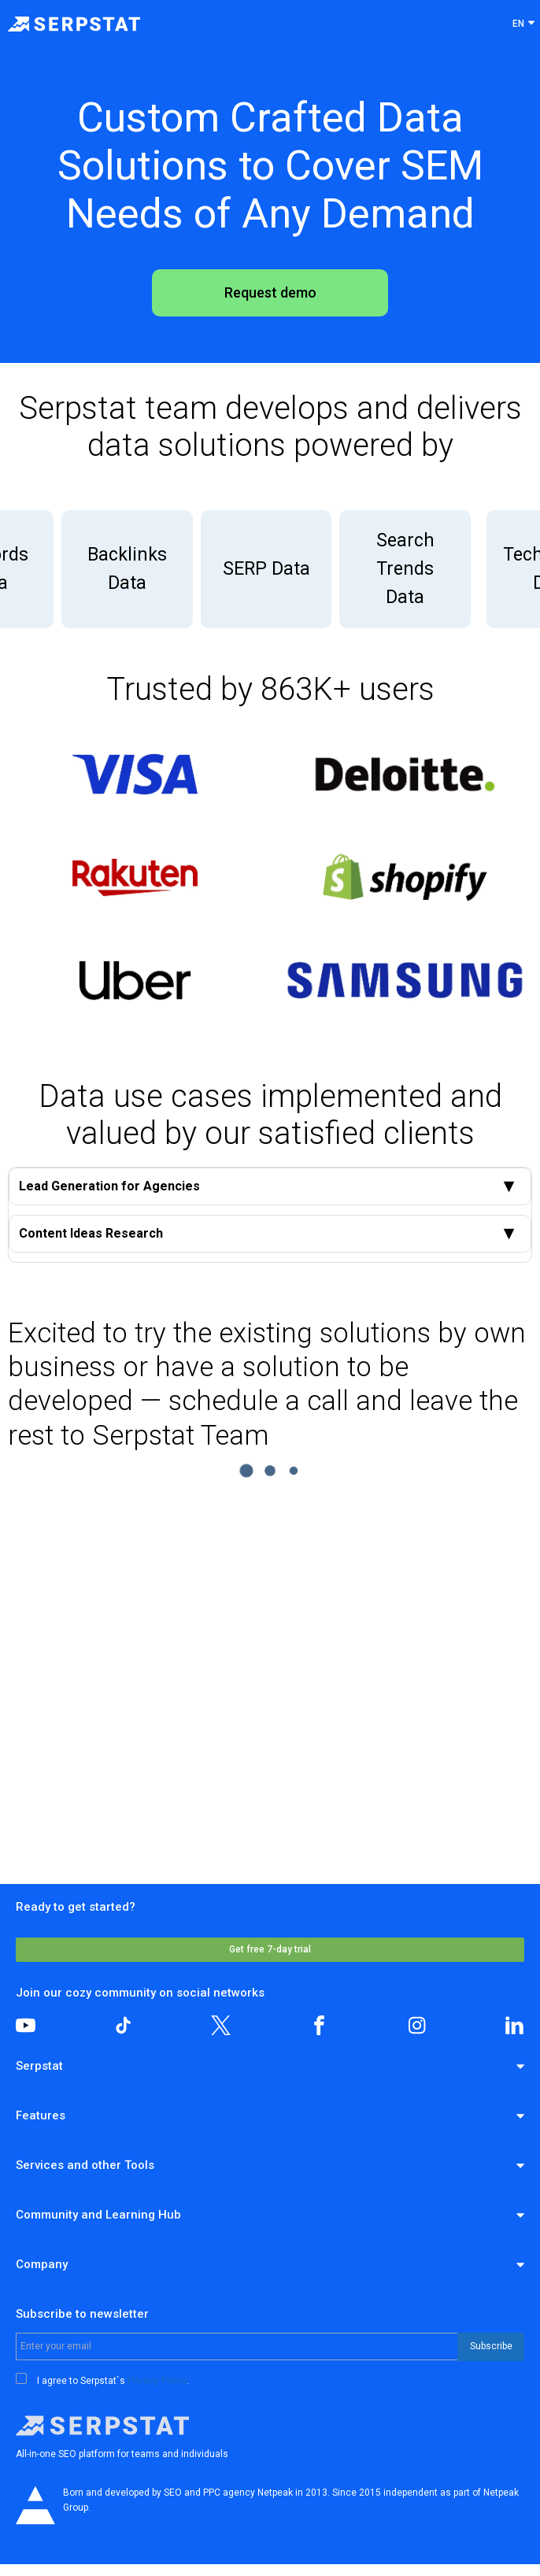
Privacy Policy (157, 2380)
